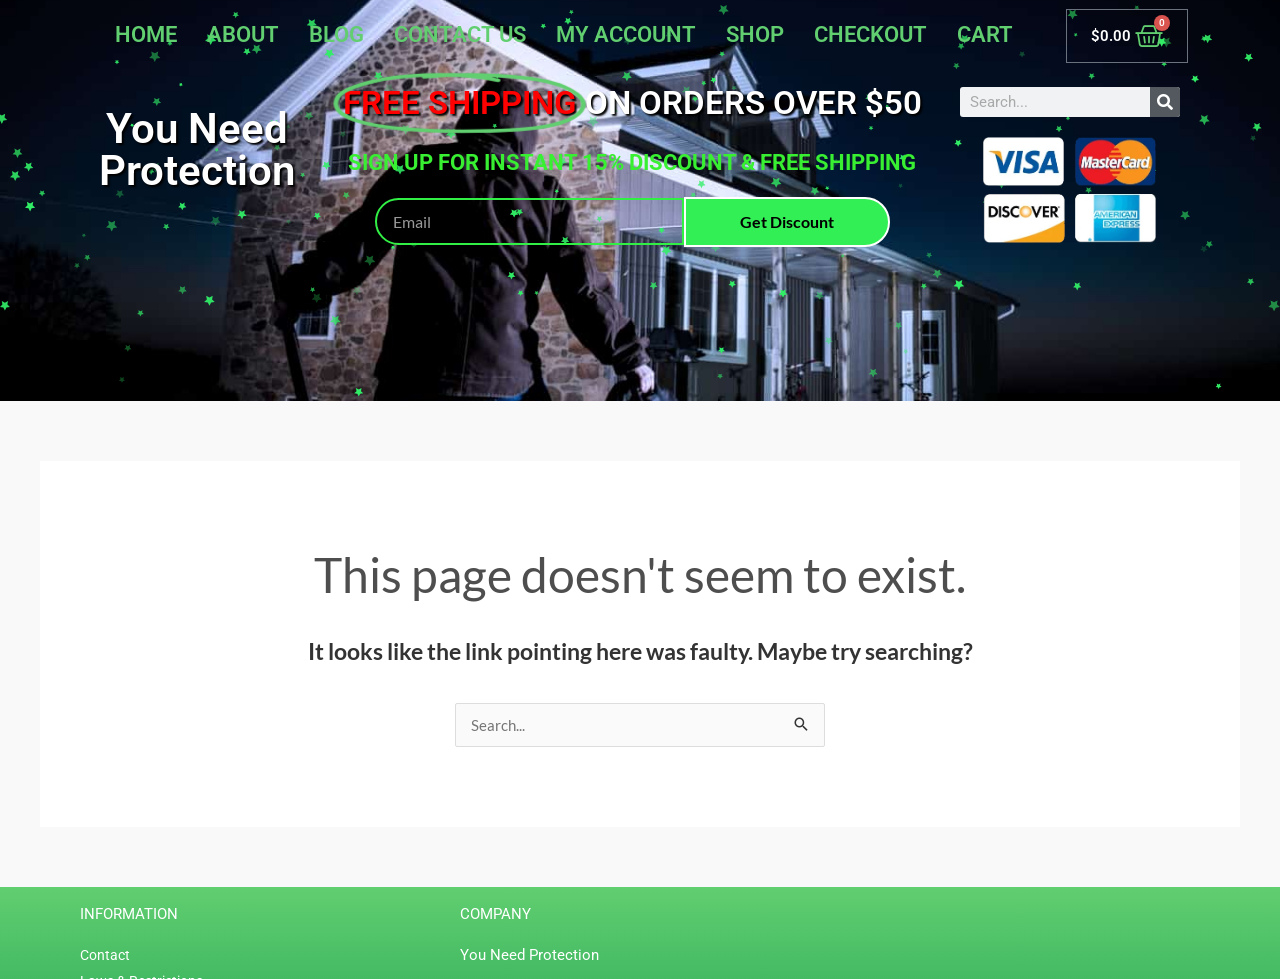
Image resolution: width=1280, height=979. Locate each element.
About (243, 34)
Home (146, 34)
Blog (336, 34)
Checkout (870, 34)
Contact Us (460, 34)
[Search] (1165, 102)
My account (626, 34)
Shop (755, 34)
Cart (985, 34)
